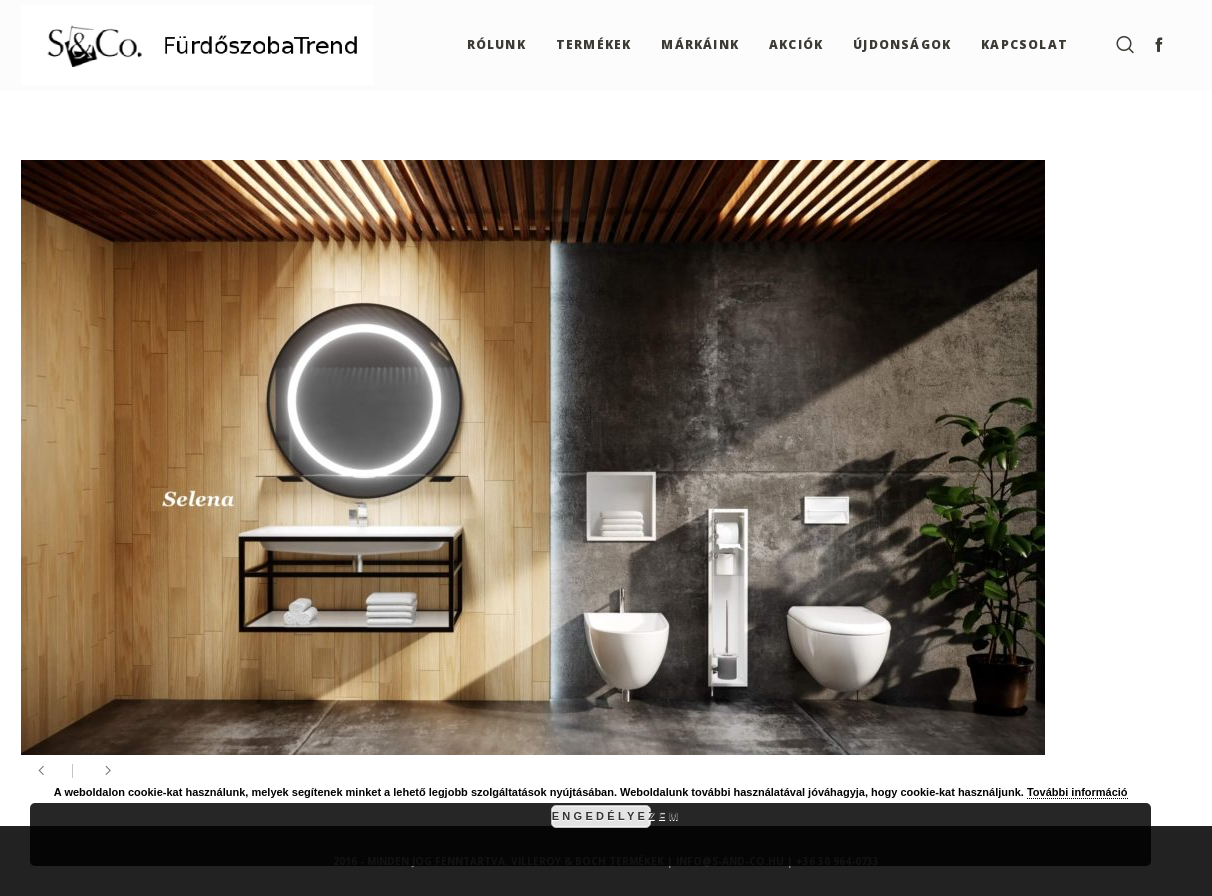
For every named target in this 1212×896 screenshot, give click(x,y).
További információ (1077, 792)
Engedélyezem (601, 816)
